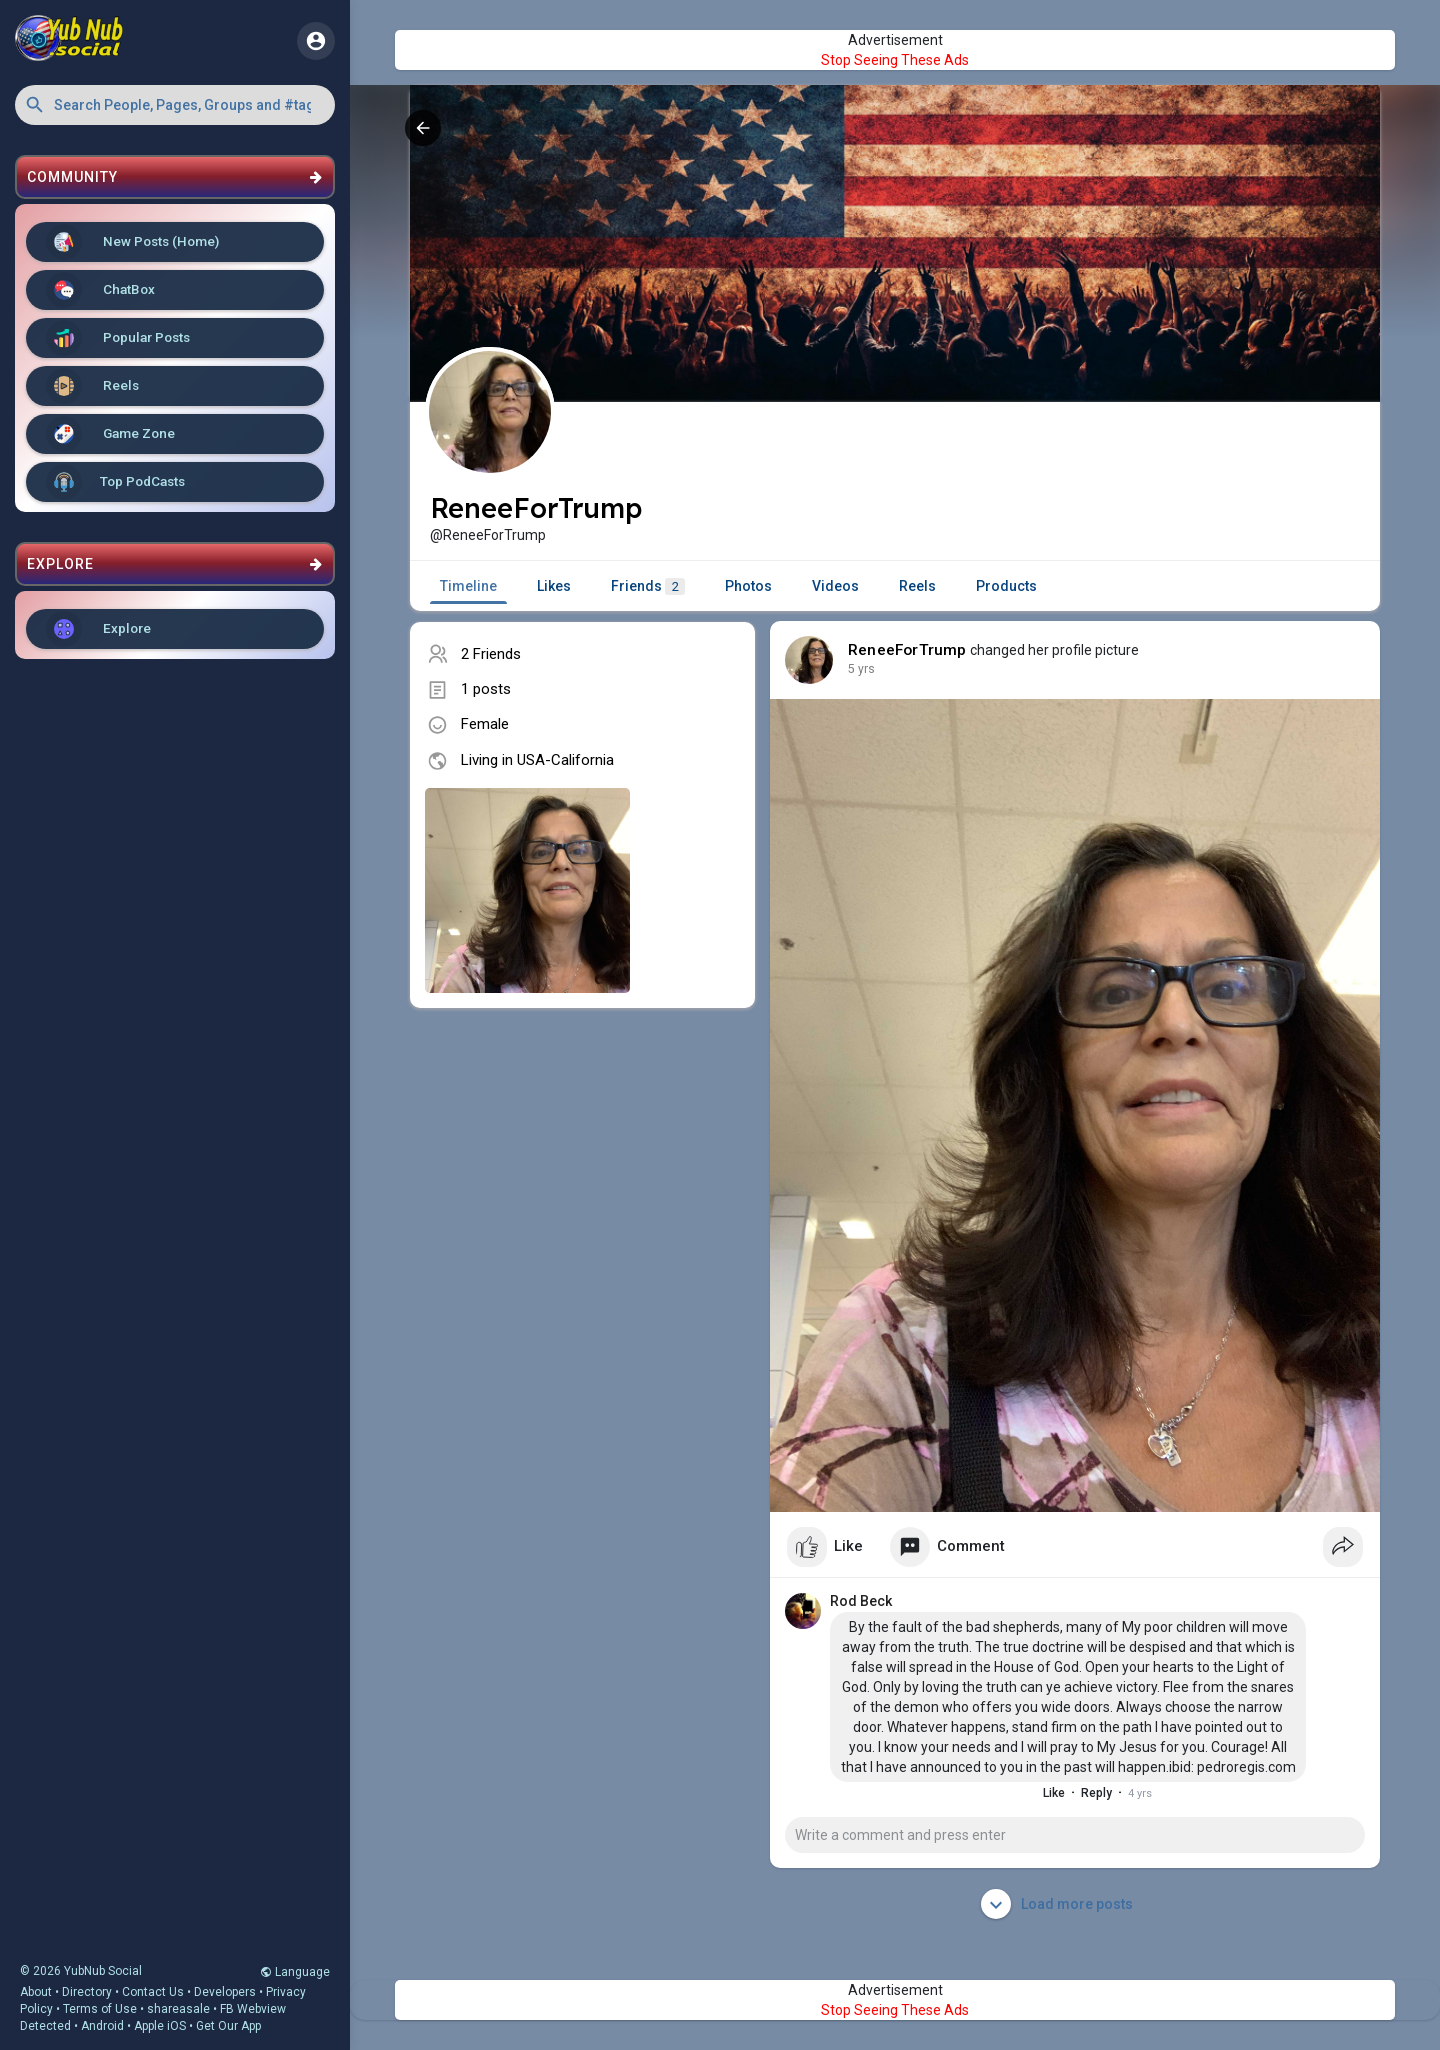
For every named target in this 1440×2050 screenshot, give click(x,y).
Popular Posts (118, 338)
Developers (225, 1992)
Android (102, 2026)
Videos (835, 586)
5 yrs (861, 669)
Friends (648, 586)
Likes (554, 586)
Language (295, 1972)
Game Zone (110, 434)
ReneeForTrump (907, 650)
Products (1006, 586)
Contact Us (153, 1992)
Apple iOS (160, 2026)
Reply (1096, 1793)
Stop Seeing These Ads (895, 60)
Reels (92, 386)
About (36, 1992)
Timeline (468, 586)
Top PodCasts (115, 482)
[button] (175, 105)
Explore (98, 629)
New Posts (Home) (132, 242)
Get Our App (228, 2026)
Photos (748, 586)
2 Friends (491, 654)
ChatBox (100, 290)
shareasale (178, 2009)
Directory (87, 1992)
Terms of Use (100, 2009)
